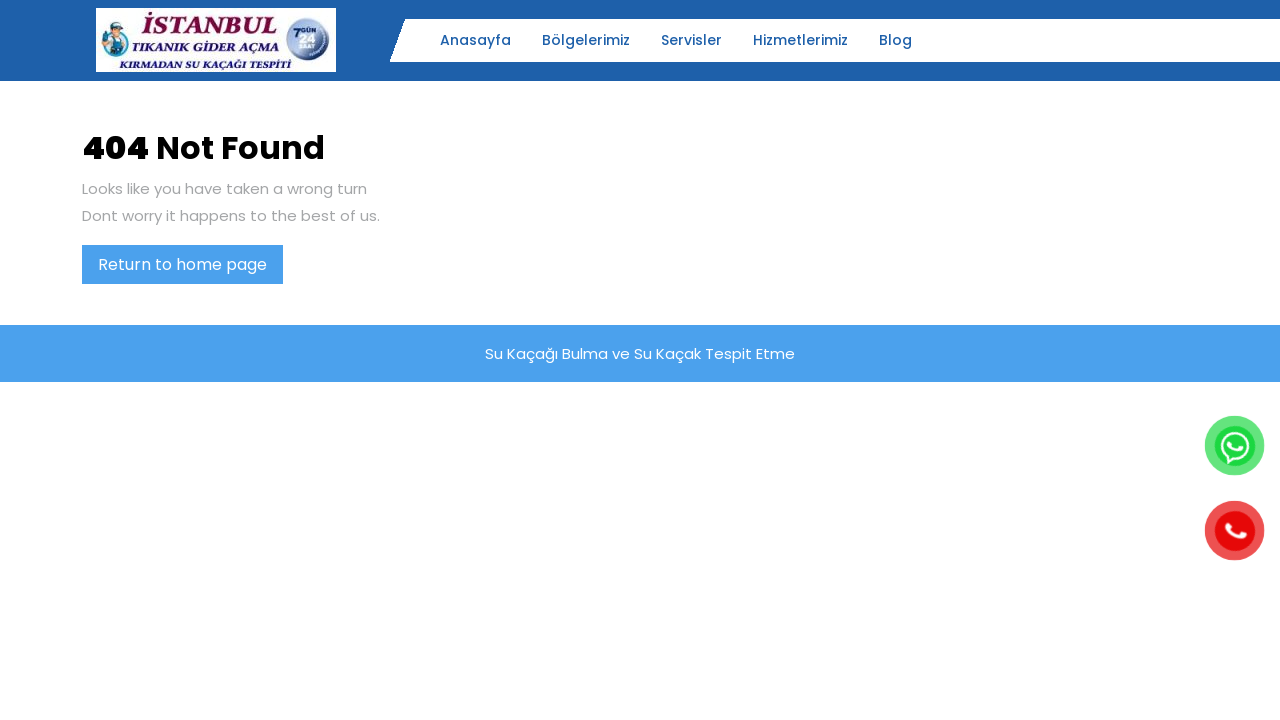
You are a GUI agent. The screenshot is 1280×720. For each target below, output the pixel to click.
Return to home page (190, 268)
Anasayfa (475, 40)
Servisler (691, 40)
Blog (895, 40)
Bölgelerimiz (586, 40)
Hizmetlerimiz (800, 40)
